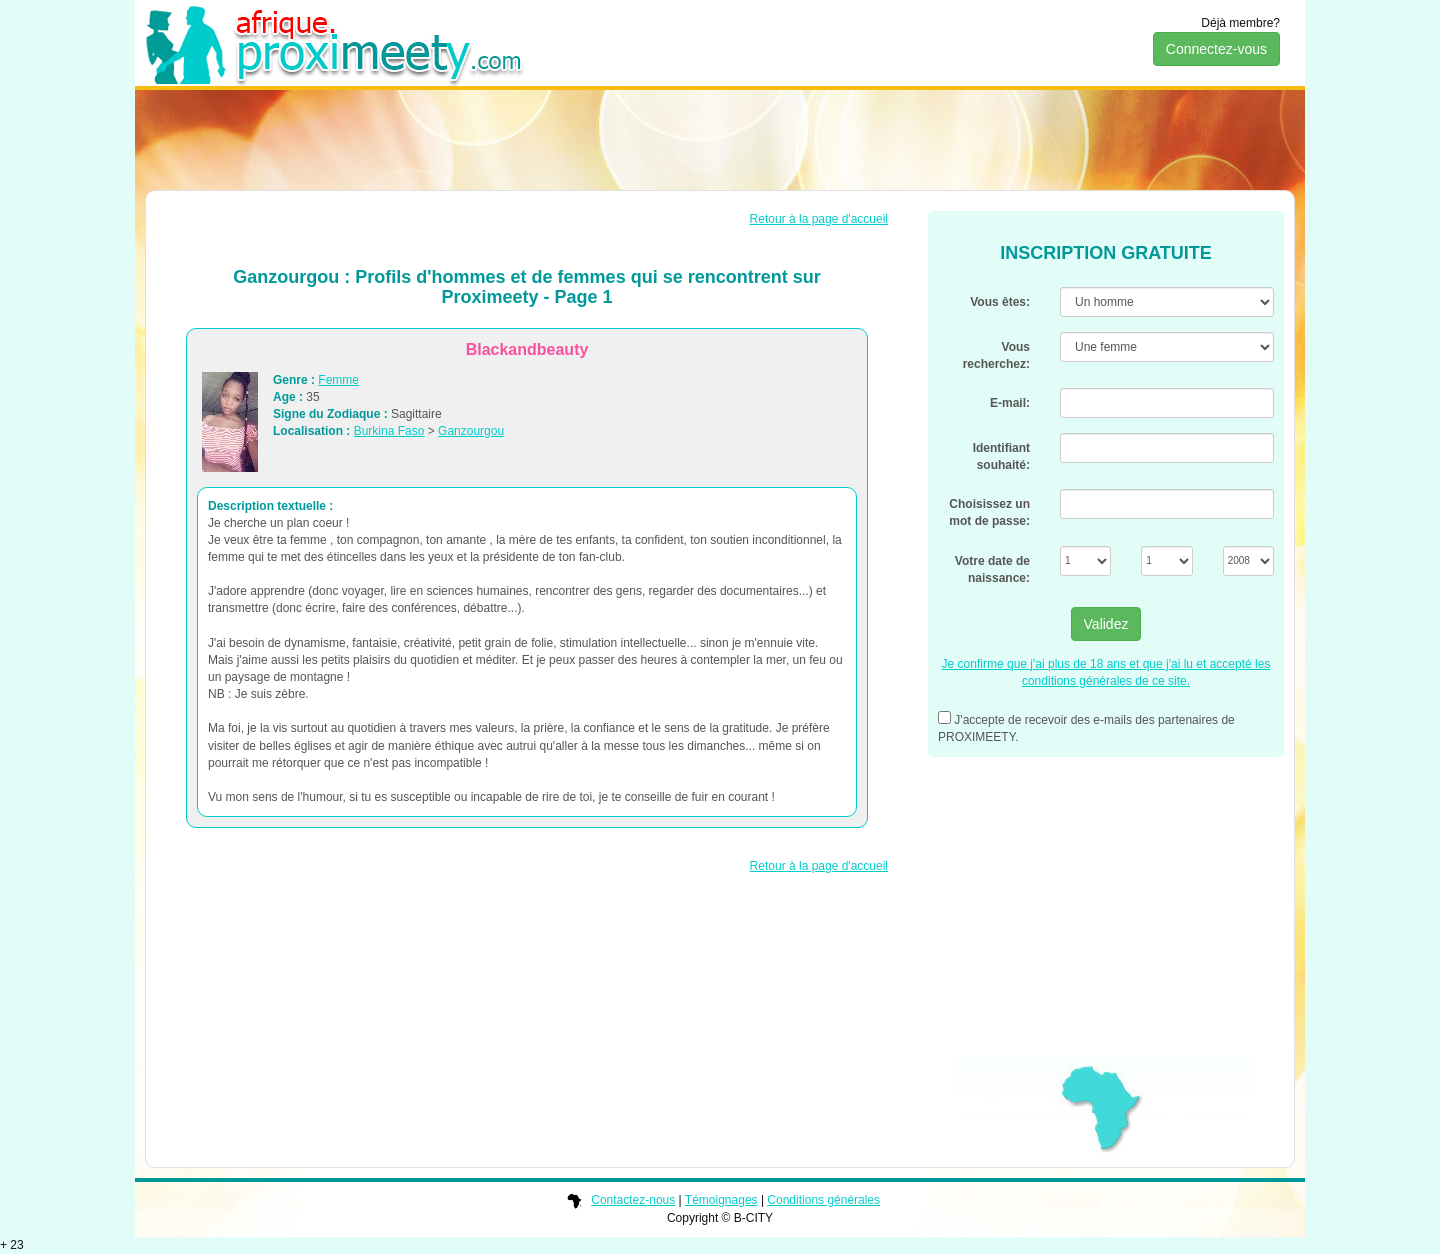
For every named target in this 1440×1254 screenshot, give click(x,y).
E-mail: (1010, 403)
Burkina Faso (389, 431)
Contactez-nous (633, 1200)
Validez (1106, 624)
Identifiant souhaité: (1001, 456)
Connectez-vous (1216, 49)
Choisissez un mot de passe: (989, 512)
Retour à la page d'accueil (819, 219)
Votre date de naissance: (992, 569)
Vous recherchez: (996, 355)
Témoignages (721, 1200)
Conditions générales (823, 1200)
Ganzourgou (471, 431)
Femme (338, 380)
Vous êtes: (1000, 302)
